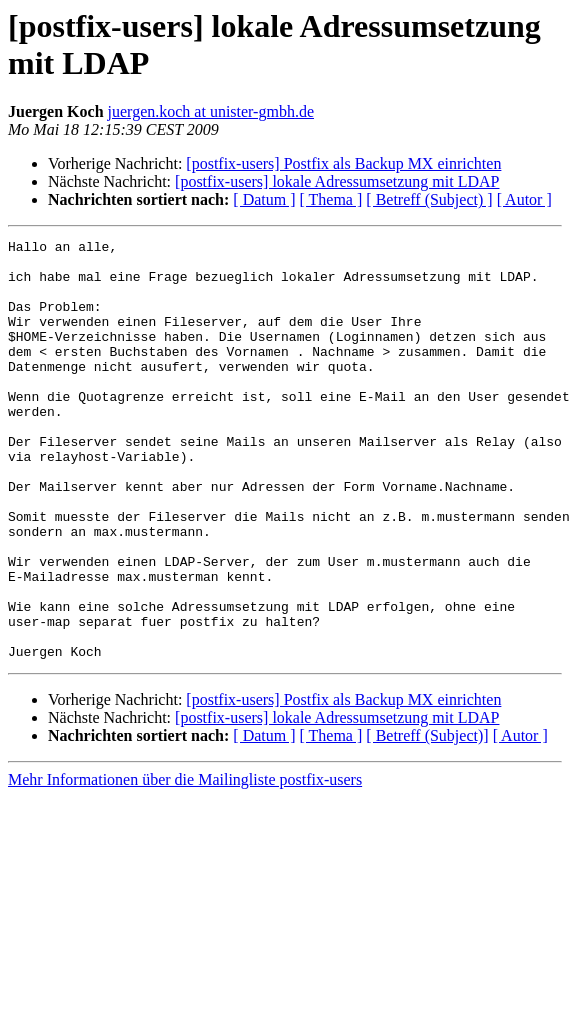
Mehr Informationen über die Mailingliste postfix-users (185, 863)
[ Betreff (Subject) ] (429, 199)
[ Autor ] (524, 199)
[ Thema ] (331, 199)
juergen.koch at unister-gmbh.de (211, 111)
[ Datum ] (264, 199)
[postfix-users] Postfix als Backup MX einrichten (343, 163)
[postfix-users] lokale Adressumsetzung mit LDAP (337, 181)
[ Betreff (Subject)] (427, 819)
